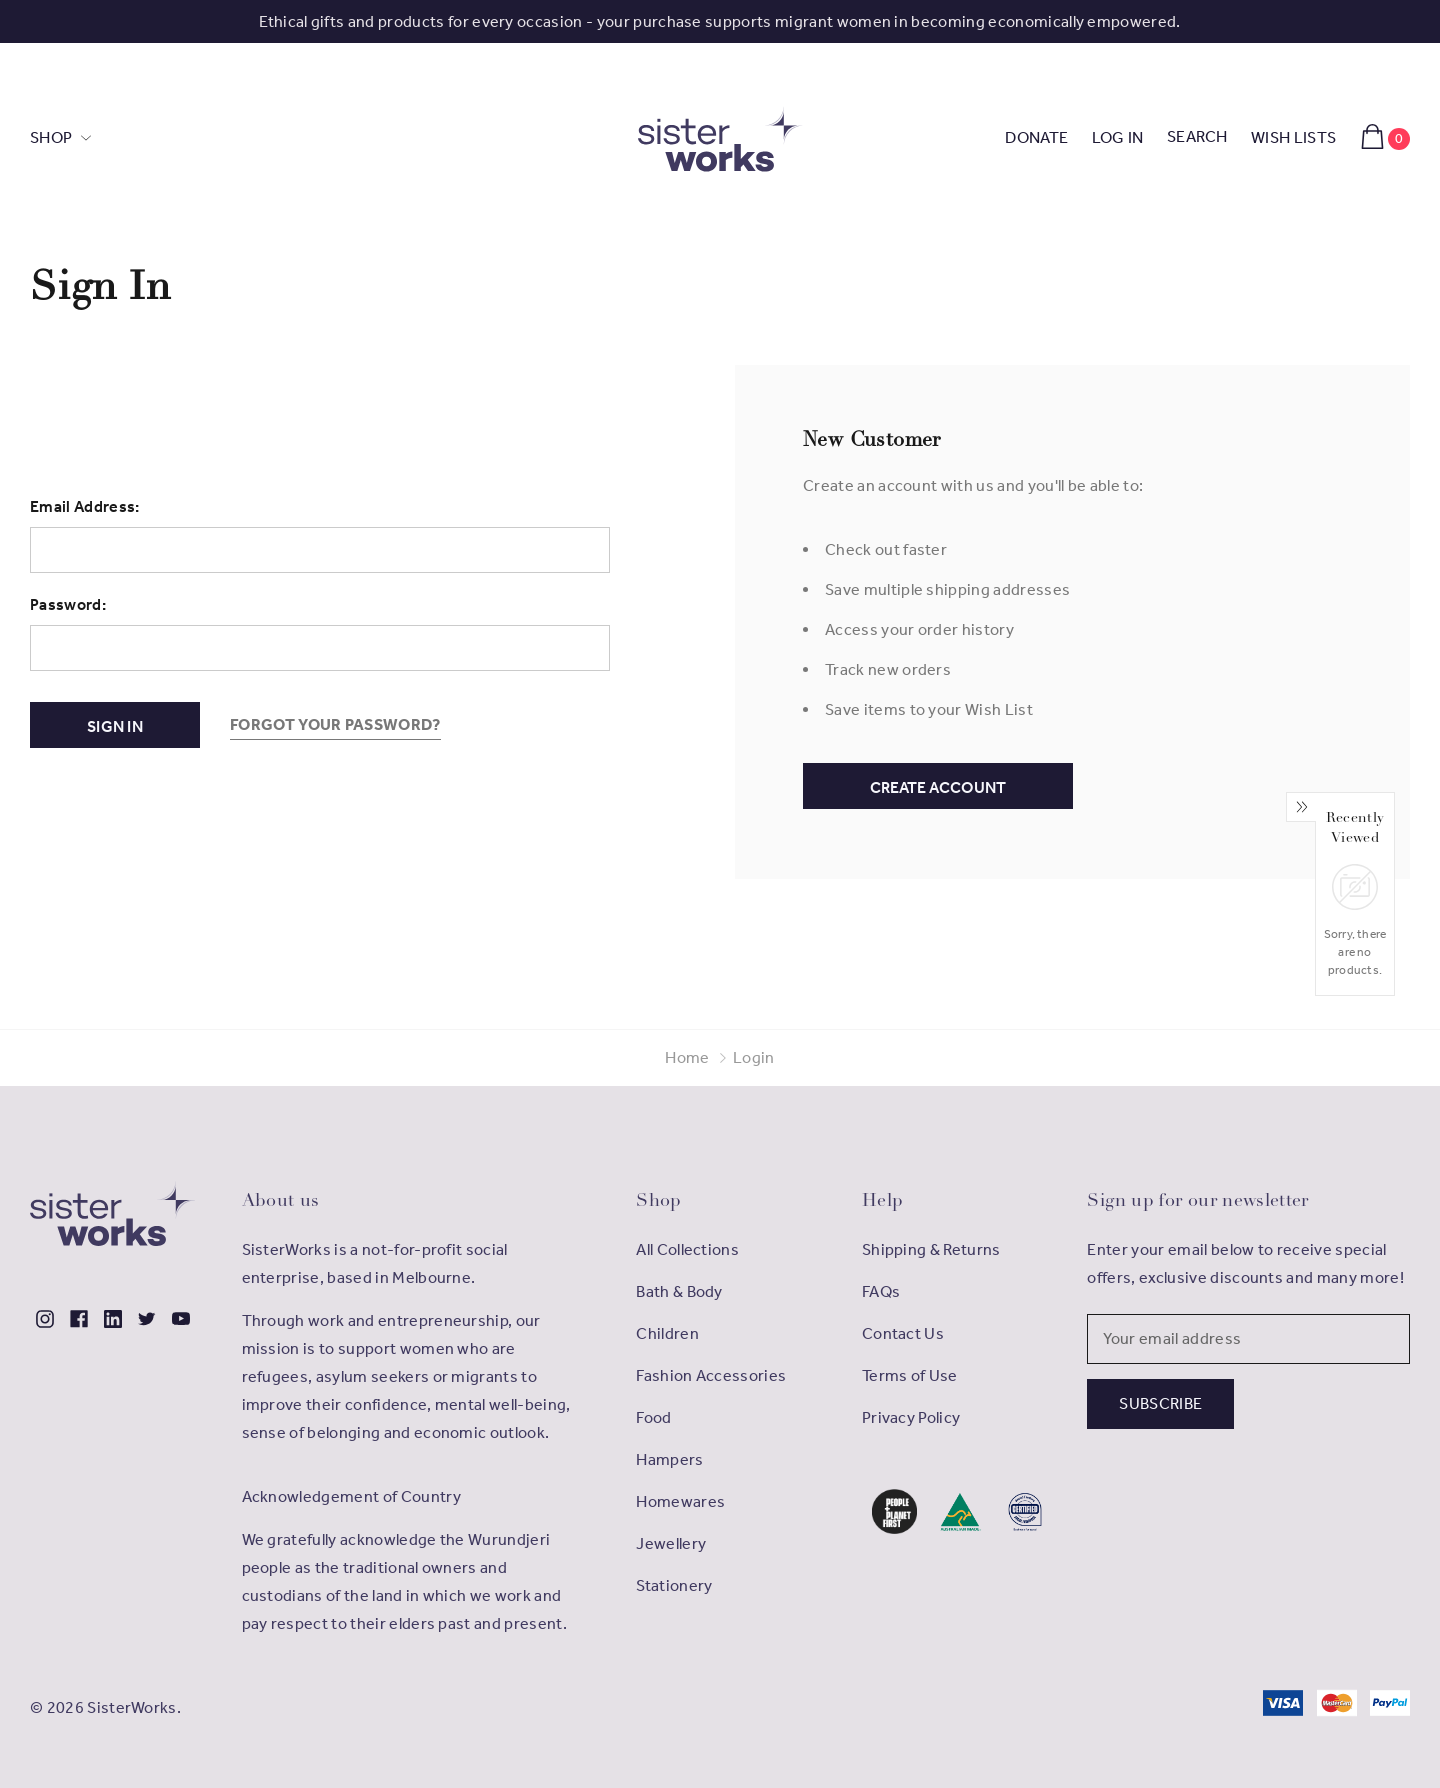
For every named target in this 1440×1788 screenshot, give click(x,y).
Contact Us (903, 1333)
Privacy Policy (911, 1417)
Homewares (680, 1501)
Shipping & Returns (931, 1249)
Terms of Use (910, 1375)
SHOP (53, 137)
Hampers (669, 1459)
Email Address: (84, 506)
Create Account (938, 787)
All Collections (687, 1249)
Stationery (674, 1585)
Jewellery (671, 1543)
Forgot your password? (335, 724)
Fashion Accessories (711, 1375)
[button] (894, 1512)
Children (667, 1333)
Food (653, 1417)
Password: (68, 604)
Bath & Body (679, 1291)
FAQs (881, 1291)
